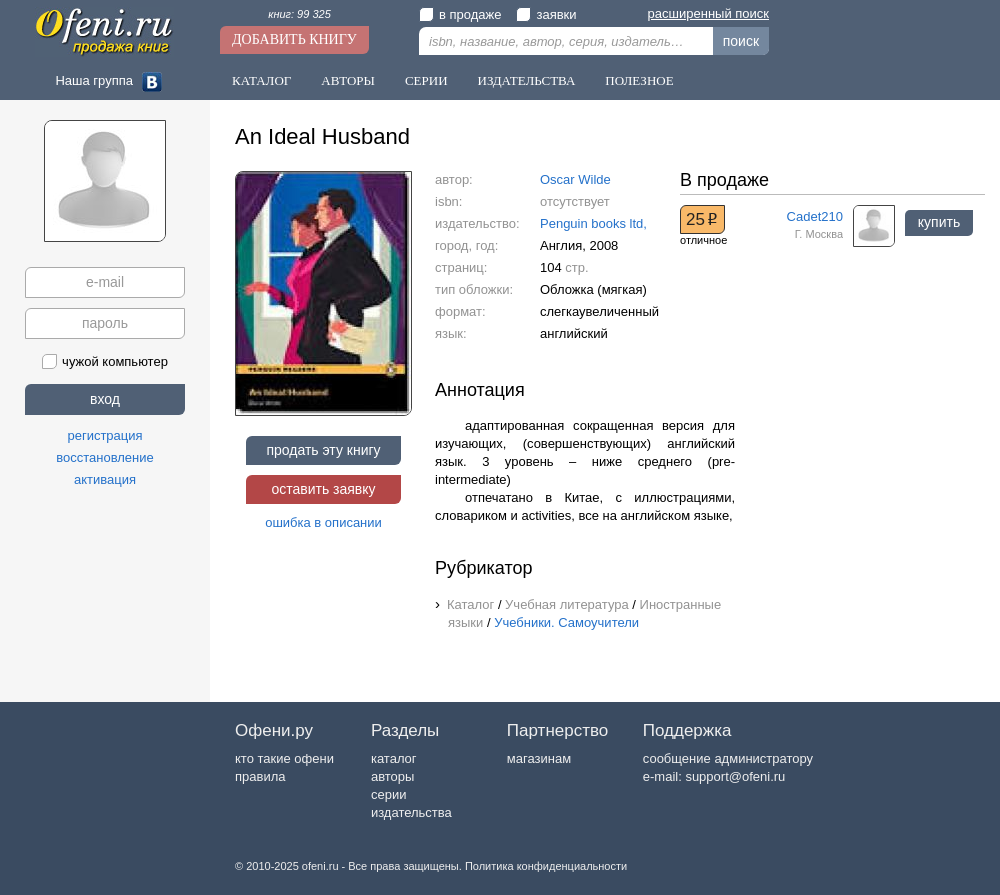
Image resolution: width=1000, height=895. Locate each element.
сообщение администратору (728, 758)
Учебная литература (567, 604)
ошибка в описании (323, 522)
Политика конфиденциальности (546, 866)
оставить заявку (323, 489)
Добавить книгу (294, 39)
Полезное (639, 80)
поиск (741, 41)
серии (388, 794)
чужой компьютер (105, 361)
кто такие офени (284, 758)
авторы (392, 776)
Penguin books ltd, (593, 223)
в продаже (460, 14)
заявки (546, 14)
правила (260, 776)
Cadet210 (815, 216)
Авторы (348, 80)
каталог (394, 758)
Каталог (261, 80)
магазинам (539, 758)
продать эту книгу (323, 450)
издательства (411, 812)
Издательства (527, 80)
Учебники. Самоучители (566, 622)
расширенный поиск (708, 13)
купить (939, 222)
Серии (426, 80)
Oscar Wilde (575, 179)
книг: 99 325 (299, 14)
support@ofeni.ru (735, 776)
